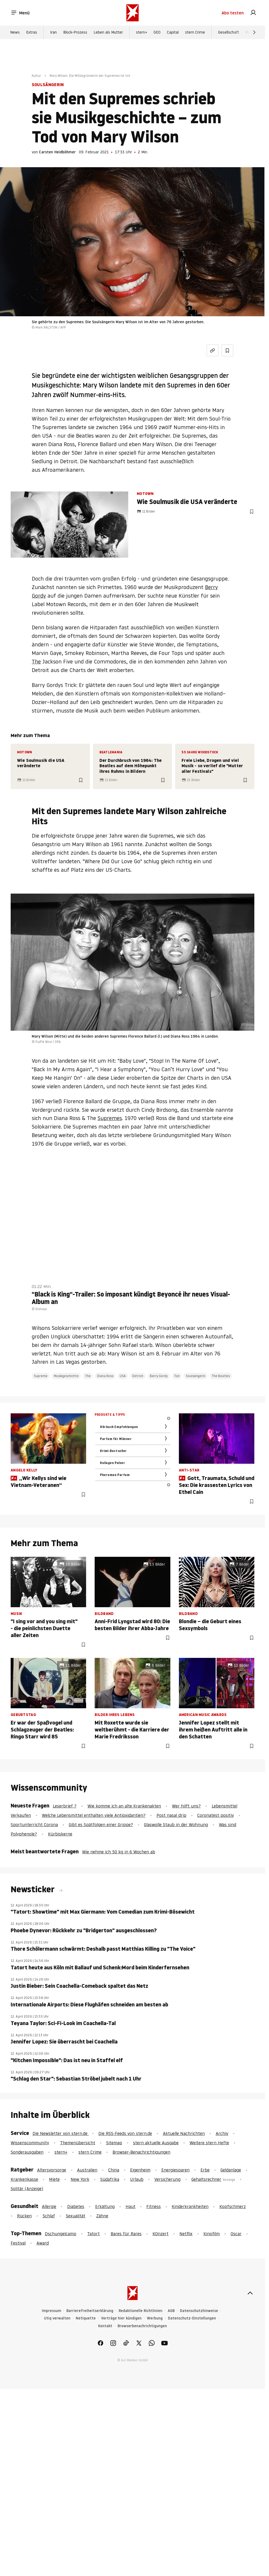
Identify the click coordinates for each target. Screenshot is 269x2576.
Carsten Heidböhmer (57, 152)
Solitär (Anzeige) (27, 2188)
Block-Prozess (75, 32)
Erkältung (105, 2206)
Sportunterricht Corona (34, 1824)
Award (43, 2243)
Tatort (93, 2233)
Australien (87, 2170)
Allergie (49, 2206)
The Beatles (221, 1376)
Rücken (24, 2215)
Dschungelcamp (60, 2233)
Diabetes (75, 2206)
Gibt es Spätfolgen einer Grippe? (101, 1824)
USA (123, 1376)
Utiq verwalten (57, 2318)
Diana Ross (105, 1376)
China (113, 2170)
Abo (233, 12)
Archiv (222, 2133)
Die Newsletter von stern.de (61, 2133)
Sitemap (114, 2142)
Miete (54, 2179)
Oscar (236, 2233)
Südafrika (109, 2179)
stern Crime (195, 32)
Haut (130, 2206)
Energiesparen (175, 2170)
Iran (53, 32)
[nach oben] (250, 2293)
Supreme (40, 1376)
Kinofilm (211, 2233)
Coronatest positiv (215, 1815)
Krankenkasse (24, 2179)
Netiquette (86, 2318)
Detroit (137, 1376)
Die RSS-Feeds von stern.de (125, 2133)
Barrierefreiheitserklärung (89, 2311)
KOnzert (160, 2233)
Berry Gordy (159, 1376)
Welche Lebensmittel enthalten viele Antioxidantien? (94, 1815)
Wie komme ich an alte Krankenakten (124, 1806)
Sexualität (75, 2215)
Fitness (153, 2206)
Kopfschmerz (232, 2206)
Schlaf (49, 2215)
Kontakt (105, 2326)
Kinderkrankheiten (190, 2206)
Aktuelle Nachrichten (184, 2133)
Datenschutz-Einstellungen (192, 2318)
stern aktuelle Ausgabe (156, 2142)
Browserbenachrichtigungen (142, 2326)
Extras (31, 32)
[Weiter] (254, 32)
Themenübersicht (77, 2142)
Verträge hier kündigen (121, 2318)
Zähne (102, 2215)
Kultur (36, 76)
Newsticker (34, 1889)
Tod (176, 1376)
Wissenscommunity (30, 2142)
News (15, 32)
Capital (173, 32)
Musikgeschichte (66, 1376)
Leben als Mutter (108, 32)
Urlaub (136, 2179)
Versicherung (167, 2179)
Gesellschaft (228, 32)
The (36, 661)
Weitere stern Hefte (209, 2142)
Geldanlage (230, 2170)
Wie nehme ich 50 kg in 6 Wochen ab (118, 1851)
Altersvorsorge (51, 2170)
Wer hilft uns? (186, 1806)
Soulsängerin (195, 1376)
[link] (253, 12)
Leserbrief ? (65, 1806)
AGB (171, 2311)
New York (80, 2179)
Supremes (110, 1118)
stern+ (141, 32)
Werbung (155, 2318)
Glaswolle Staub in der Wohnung (176, 1824)
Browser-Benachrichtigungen (141, 2152)
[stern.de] (132, 12)
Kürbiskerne (60, 1834)
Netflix (185, 2233)
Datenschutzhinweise (199, 2311)
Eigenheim (140, 2170)
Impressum (51, 2311)
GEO (157, 32)
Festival (18, 2243)
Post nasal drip (171, 1815)
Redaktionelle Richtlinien (140, 2311)
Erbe (205, 2170)
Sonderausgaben (27, 2152)
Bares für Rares (126, 2233)
